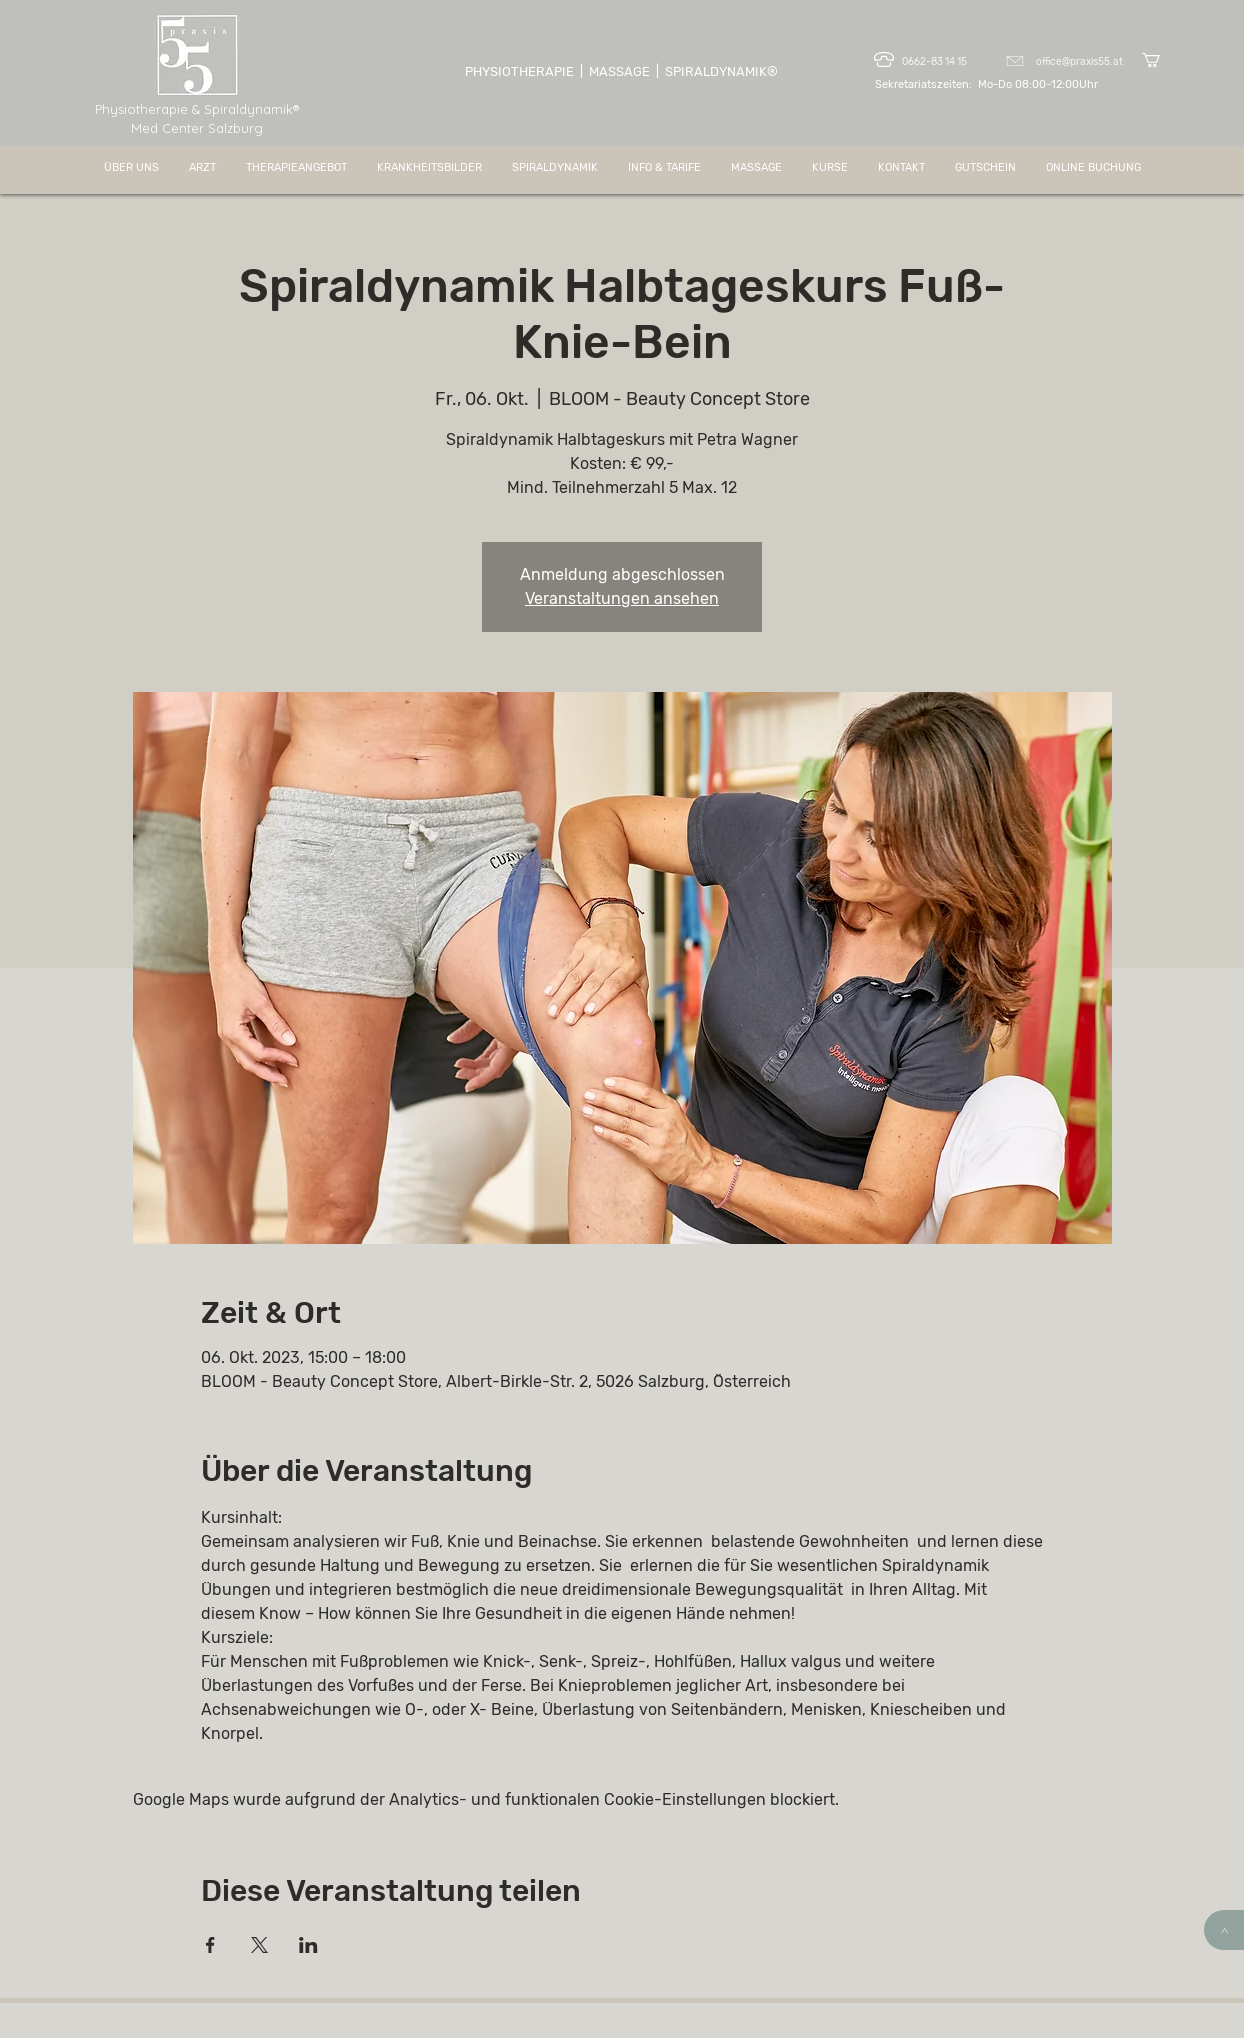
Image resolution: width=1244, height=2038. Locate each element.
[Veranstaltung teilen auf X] (259, 1945)
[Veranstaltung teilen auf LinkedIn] (308, 1945)
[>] (1224, 1930)
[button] (1159, 60)
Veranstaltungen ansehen (622, 598)
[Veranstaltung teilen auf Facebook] (210, 1945)
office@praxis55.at (1079, 62)
